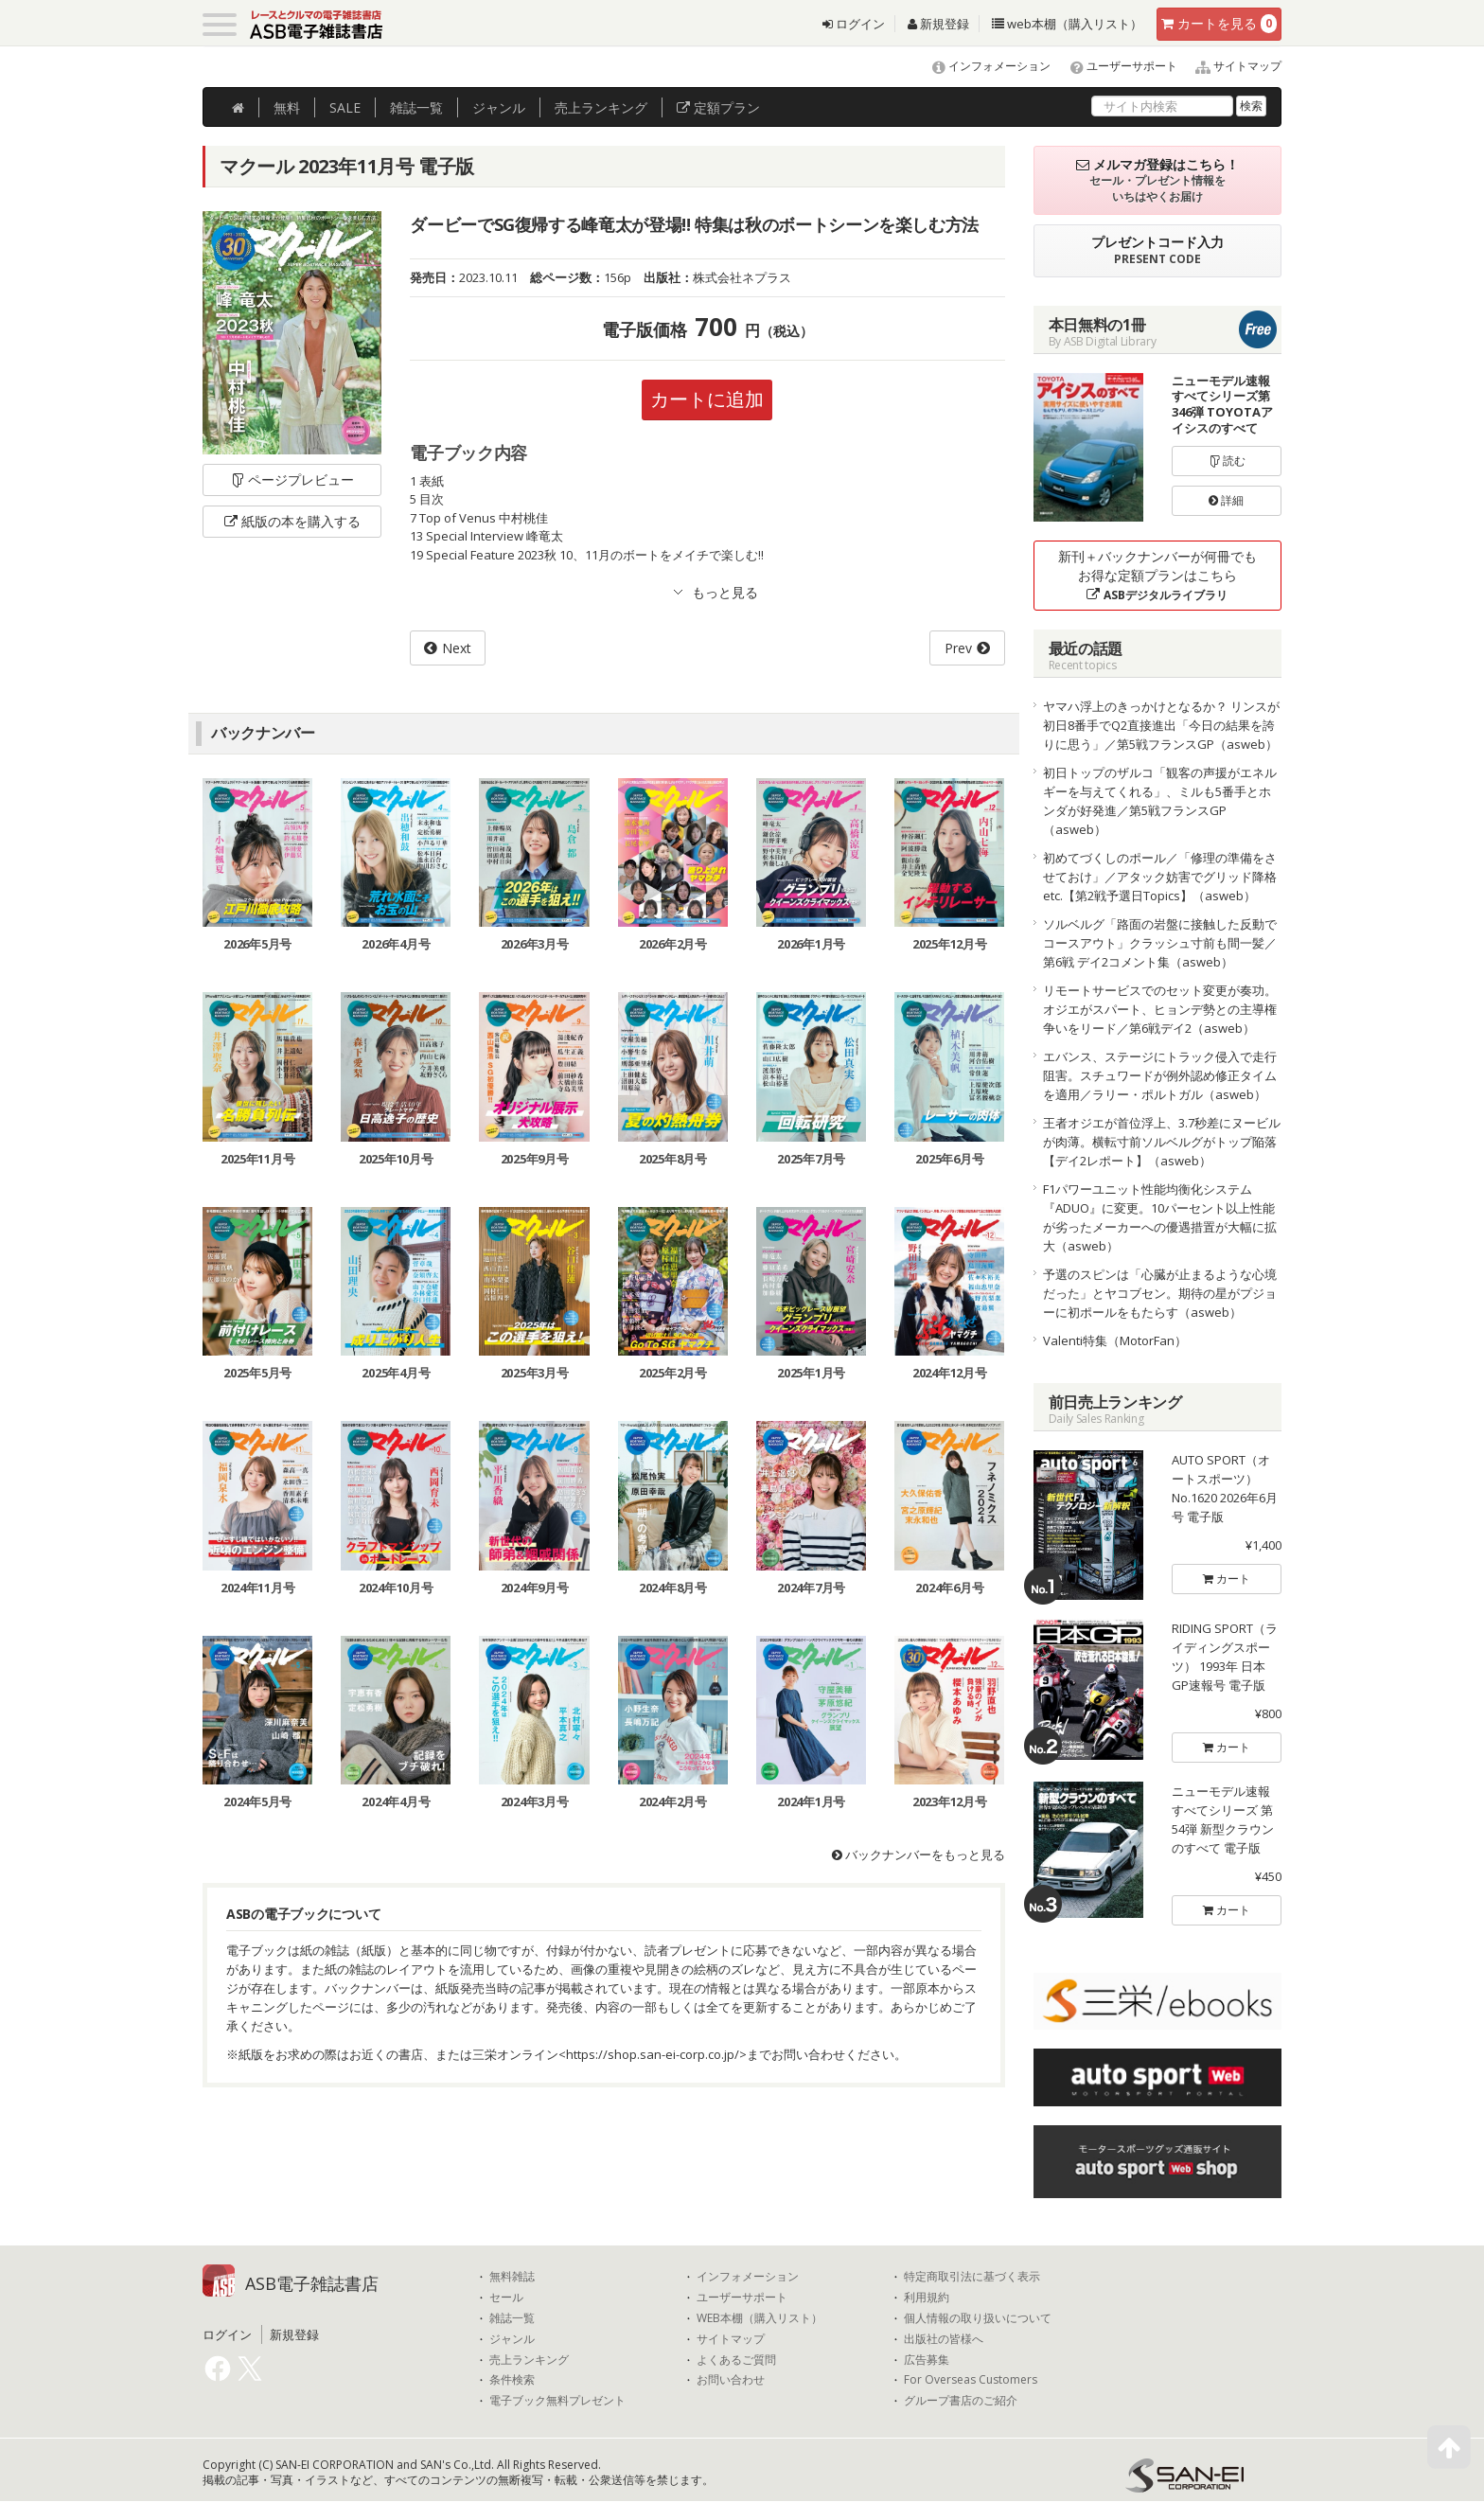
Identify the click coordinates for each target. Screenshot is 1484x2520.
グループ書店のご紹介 (960, 2400)
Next (456, 648)
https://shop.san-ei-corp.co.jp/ (652, 2054)
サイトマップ (1230, 66)
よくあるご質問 (736, 2360)
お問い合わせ (731, 2379)
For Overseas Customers (970, 2379)
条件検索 (512, 2379)
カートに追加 (707, 399)
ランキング (601, 107)
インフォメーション (983, 66)
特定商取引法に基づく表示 (972, 2276)
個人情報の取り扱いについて (977, 2318)
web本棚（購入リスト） (1067, 23)
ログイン (853, 23)
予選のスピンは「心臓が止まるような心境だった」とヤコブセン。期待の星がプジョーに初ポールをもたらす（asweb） (1160, 1293)
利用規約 (926, 2297)
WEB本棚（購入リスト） (759, 2318)
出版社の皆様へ (943, 2339)
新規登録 (938, 23)
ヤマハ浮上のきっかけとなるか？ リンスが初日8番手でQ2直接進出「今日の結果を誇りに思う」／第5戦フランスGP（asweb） (1161, 725)
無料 (287, 107)
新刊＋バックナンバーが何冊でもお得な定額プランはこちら (1157, 575)
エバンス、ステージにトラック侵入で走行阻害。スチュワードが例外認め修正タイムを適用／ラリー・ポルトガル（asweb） (1160, 1075)
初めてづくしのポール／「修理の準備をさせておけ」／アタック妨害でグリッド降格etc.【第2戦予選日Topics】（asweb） (1160, 876)
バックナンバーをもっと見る (918, 1854)
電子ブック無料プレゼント (557, 2400)
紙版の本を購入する (292, 521)
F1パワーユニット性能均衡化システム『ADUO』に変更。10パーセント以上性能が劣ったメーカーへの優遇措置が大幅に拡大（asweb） (1160, 1217)
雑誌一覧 (512, 2318)
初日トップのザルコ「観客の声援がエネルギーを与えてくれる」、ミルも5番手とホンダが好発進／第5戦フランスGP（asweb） (1160, 801)
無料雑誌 (512, 2276)
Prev (958, 648)
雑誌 (416, 107)
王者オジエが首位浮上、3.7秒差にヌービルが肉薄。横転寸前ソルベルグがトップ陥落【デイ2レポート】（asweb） (1162, 1141)
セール (506, 2297)
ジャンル (498, 107)
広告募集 (926, 2360)
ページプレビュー (292, 479)
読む (1227, 461)
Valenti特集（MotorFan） (1115, 1340)
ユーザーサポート (1115, 66)
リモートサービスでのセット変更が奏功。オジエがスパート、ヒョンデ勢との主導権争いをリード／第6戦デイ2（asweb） (1160, 1009)
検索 (1251, 106)
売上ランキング (529, 2360)
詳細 (1226, 500)
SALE (345, 107)
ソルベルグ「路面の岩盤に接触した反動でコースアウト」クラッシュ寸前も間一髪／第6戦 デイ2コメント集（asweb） (1160, 942)
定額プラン (718, 107)
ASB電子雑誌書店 (312, 2283)
